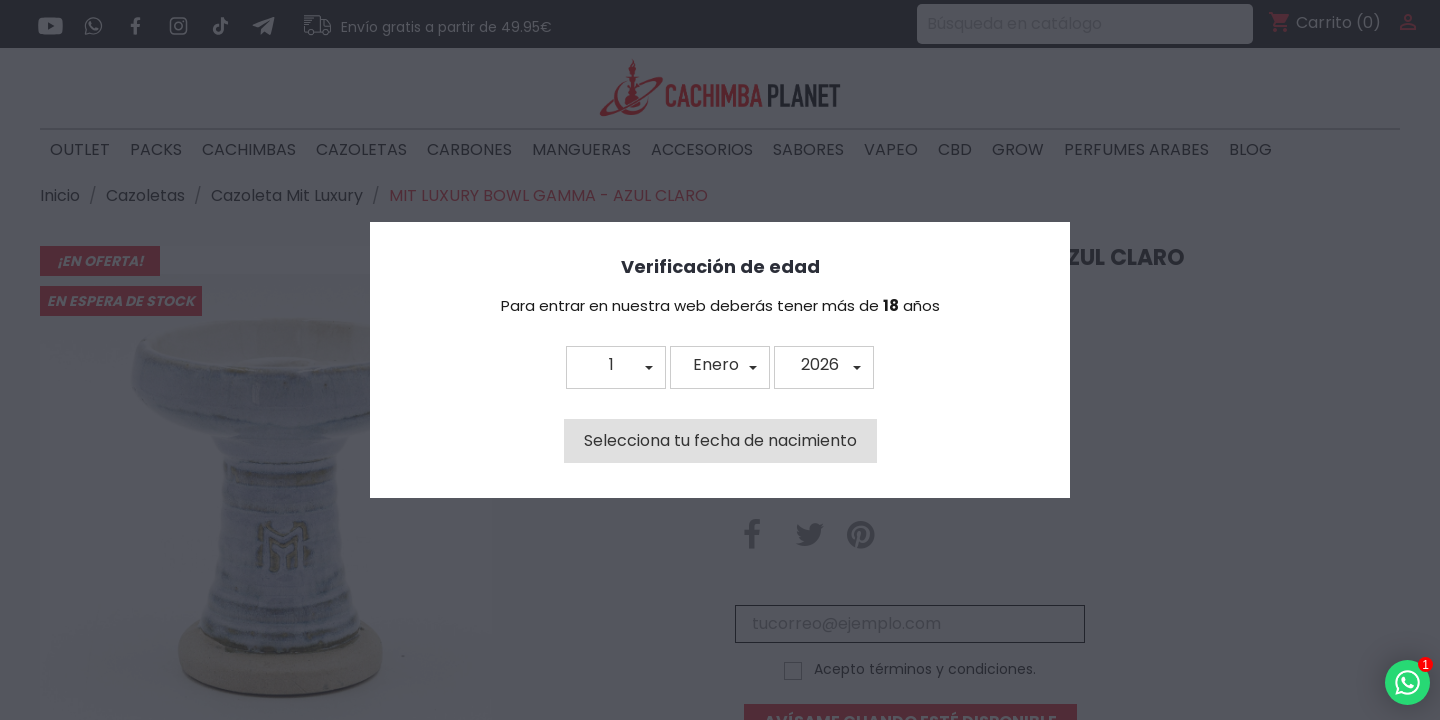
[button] (616, 367)
